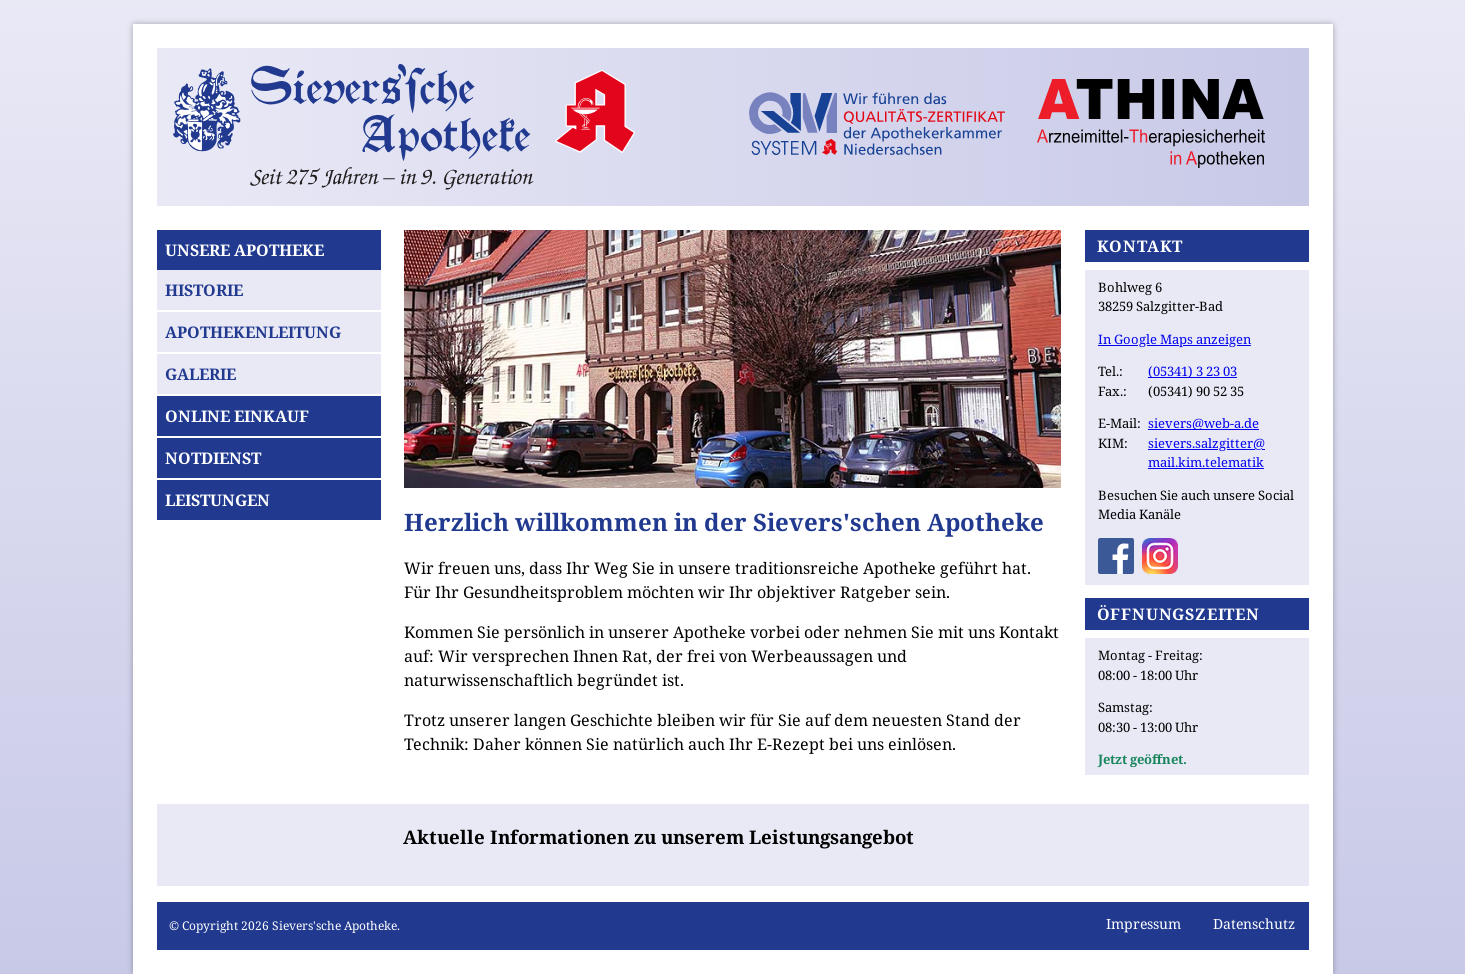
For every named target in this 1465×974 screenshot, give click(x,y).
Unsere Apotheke (244, 250)
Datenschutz (1254, 923)
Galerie (200, 374)
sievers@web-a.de (1203, 423)
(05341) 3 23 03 (1192, 371)
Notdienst (213, 458)
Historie (204, 290)
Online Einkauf (237, 416)
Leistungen (217, 500)
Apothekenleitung (253, 332)
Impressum (1143, 923)
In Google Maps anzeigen (1174, 339)
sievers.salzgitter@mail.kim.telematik (1206, 453)
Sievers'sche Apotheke (334, 925)
